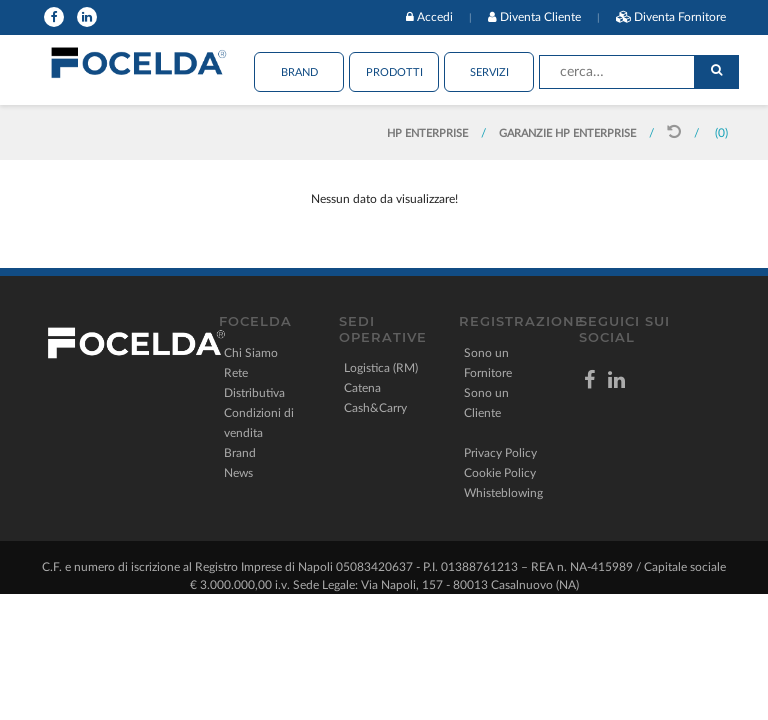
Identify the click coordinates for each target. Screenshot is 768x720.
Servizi (489, 72)
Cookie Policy (500, 473)
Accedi (435, 17)
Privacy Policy (500, 453)
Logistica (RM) (381, 368)
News (238, 473)
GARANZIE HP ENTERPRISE (567, 133)
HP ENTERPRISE (429, 133)
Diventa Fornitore (680, 17)
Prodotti (394, 72)
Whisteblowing (503, 493)
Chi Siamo (251, 353)
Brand (299, 72)
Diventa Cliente (540, 17)
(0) (721, 133)
